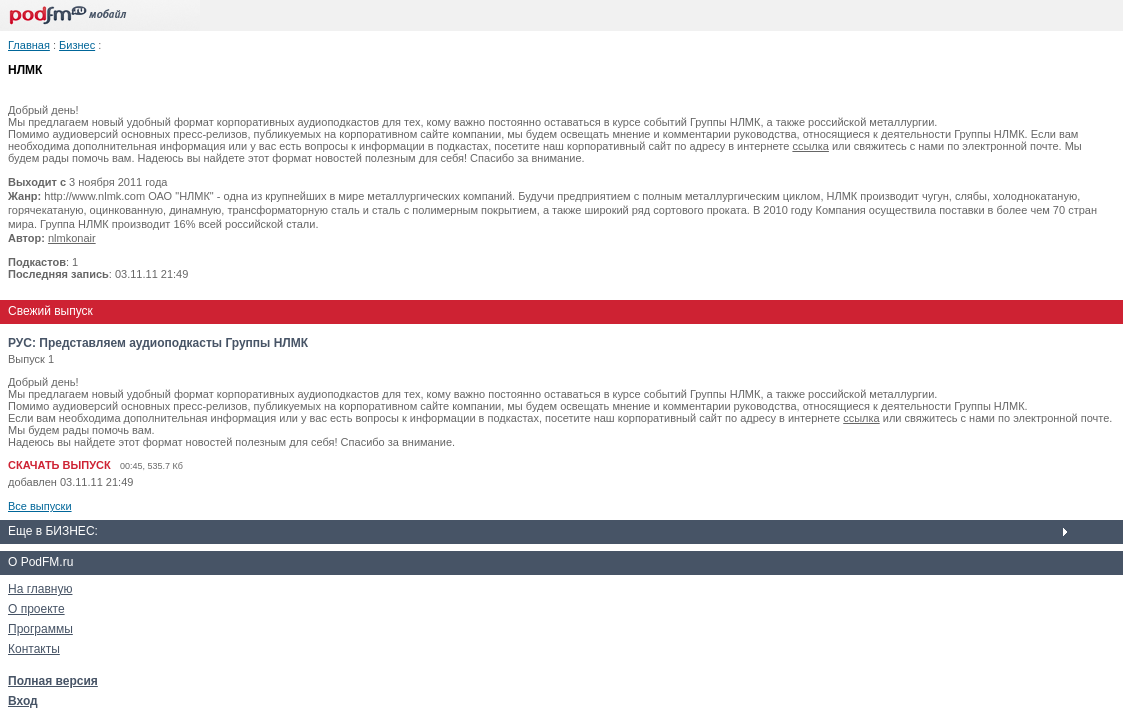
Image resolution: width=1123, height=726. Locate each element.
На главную (40, 589)
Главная (29, 45)
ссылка (810, 146)
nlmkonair (72, 238)
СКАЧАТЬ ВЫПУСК (59, 465)
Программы (40, 629)
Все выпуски (40, 506)
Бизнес (77, 45)
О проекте (36, 609)
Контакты (34, 649)
